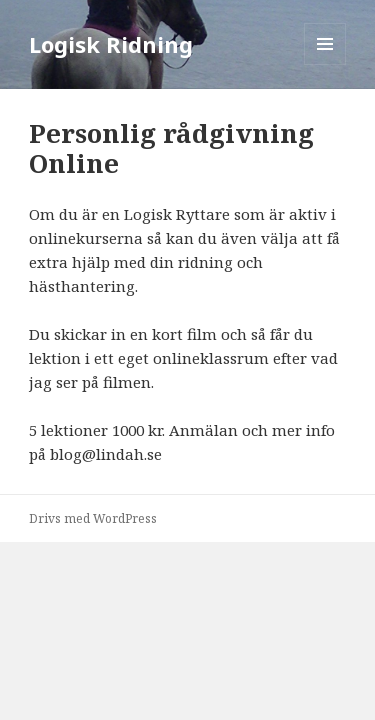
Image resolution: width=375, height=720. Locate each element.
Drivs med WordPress (93, 518)
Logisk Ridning (111, 44)
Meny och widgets (325, 64)
